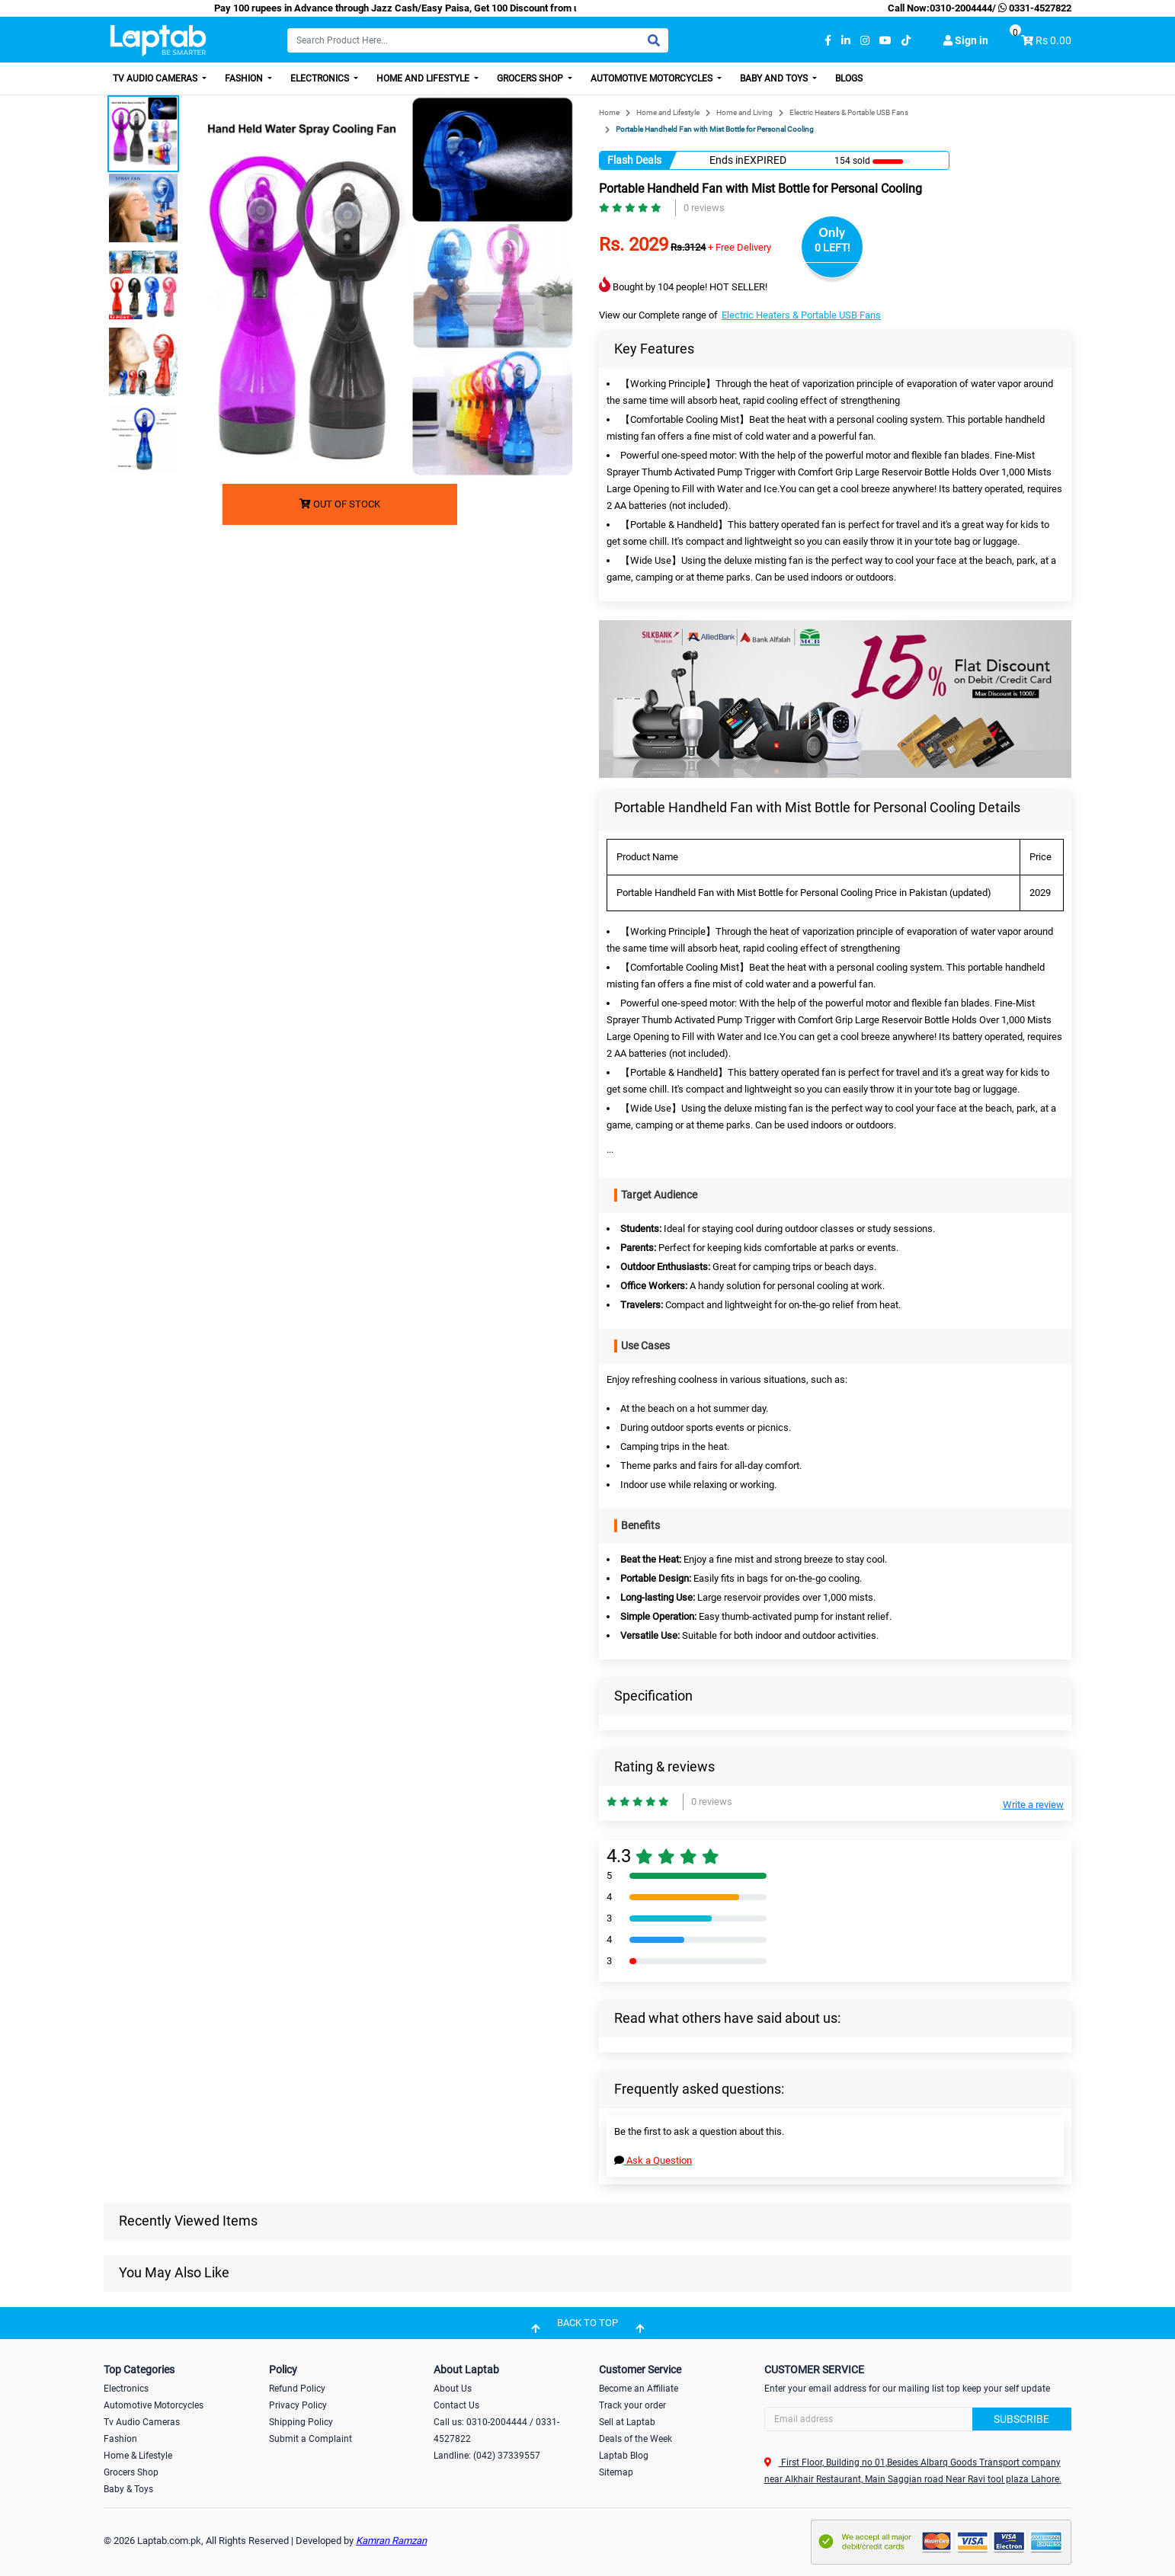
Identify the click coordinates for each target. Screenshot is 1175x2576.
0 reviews (704, 207)
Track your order (632, 2405)
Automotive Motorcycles (153, 2405)
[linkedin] (845, 40)
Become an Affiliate (638, 2388)
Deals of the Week (635, 2439)
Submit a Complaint (310, 2439)
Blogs (849, 78)
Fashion (120, 2439)
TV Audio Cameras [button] (156, 78)
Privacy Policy (298, 2405)
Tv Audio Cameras (142, 2422)
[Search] (477, 40)
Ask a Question (653, 2160)
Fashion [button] (245, 78)
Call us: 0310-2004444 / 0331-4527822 (496, 2430)
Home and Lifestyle (668, 112)
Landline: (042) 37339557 (487, 2455)
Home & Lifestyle (138, 2455)
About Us (453, 2388)
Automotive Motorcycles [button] (653, 78)
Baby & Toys (128, 2489)
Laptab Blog (623, 2455)
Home (609, 112)
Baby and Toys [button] (775, 78)
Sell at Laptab (627, 2422)
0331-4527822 (1033, 8)
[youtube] (885, 40)
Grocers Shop (131, 2472)
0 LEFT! (832, 248)
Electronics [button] (320, 78)
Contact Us (456, 2405)
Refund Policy (297, 2388)
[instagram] (864, 40)
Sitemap (616, 2472)
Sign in (965, 40)
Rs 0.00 (1053, 40)
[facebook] (827, 40)
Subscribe (1021, 2419)
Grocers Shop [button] (531, 78)
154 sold (852, 160)
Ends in (726, 160)
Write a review (1033, 1804)
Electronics (126, 2388)
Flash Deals (634, 160)
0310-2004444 (961, 8)
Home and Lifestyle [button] (424, 78)
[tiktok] (906, 40)
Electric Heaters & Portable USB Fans (848, 112)
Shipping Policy (301, 2422)
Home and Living (744, 112)
